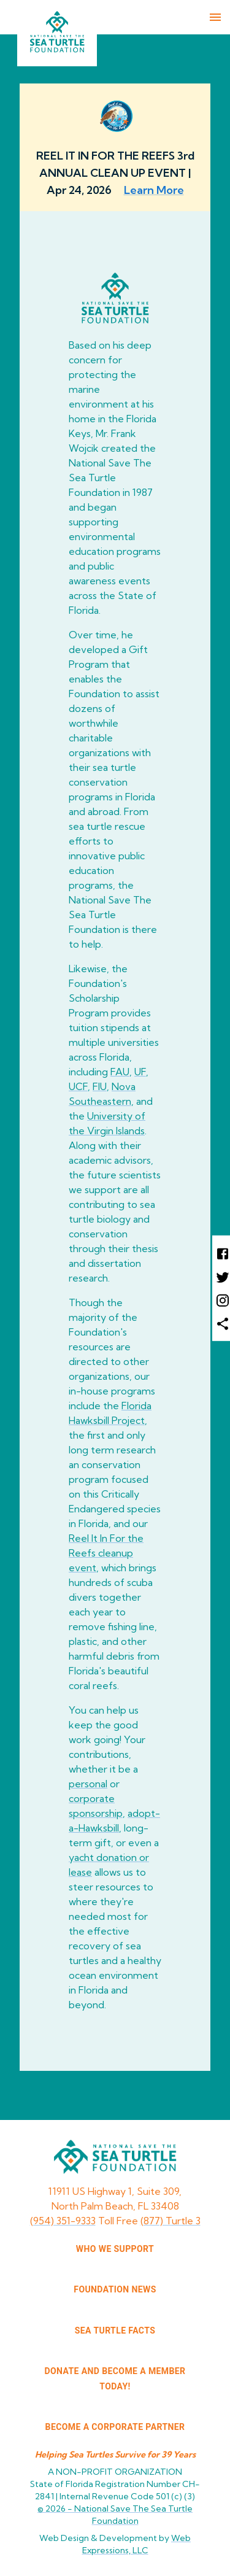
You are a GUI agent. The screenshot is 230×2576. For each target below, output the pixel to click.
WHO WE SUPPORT (115, 2249)
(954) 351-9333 (63, 2220)
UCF (78, 1086)
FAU (119, 1072)
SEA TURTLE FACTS (115, 2330)
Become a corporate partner (115, 2427)
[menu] (215, 17)
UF (140, 1072)
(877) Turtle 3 (170, 2220)
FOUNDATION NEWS (115, 2289)
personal (88, 1783)
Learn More (154, 190)
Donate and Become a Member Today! (115, 2378)
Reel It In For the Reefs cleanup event (106, 1553)
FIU (100, 1086)
